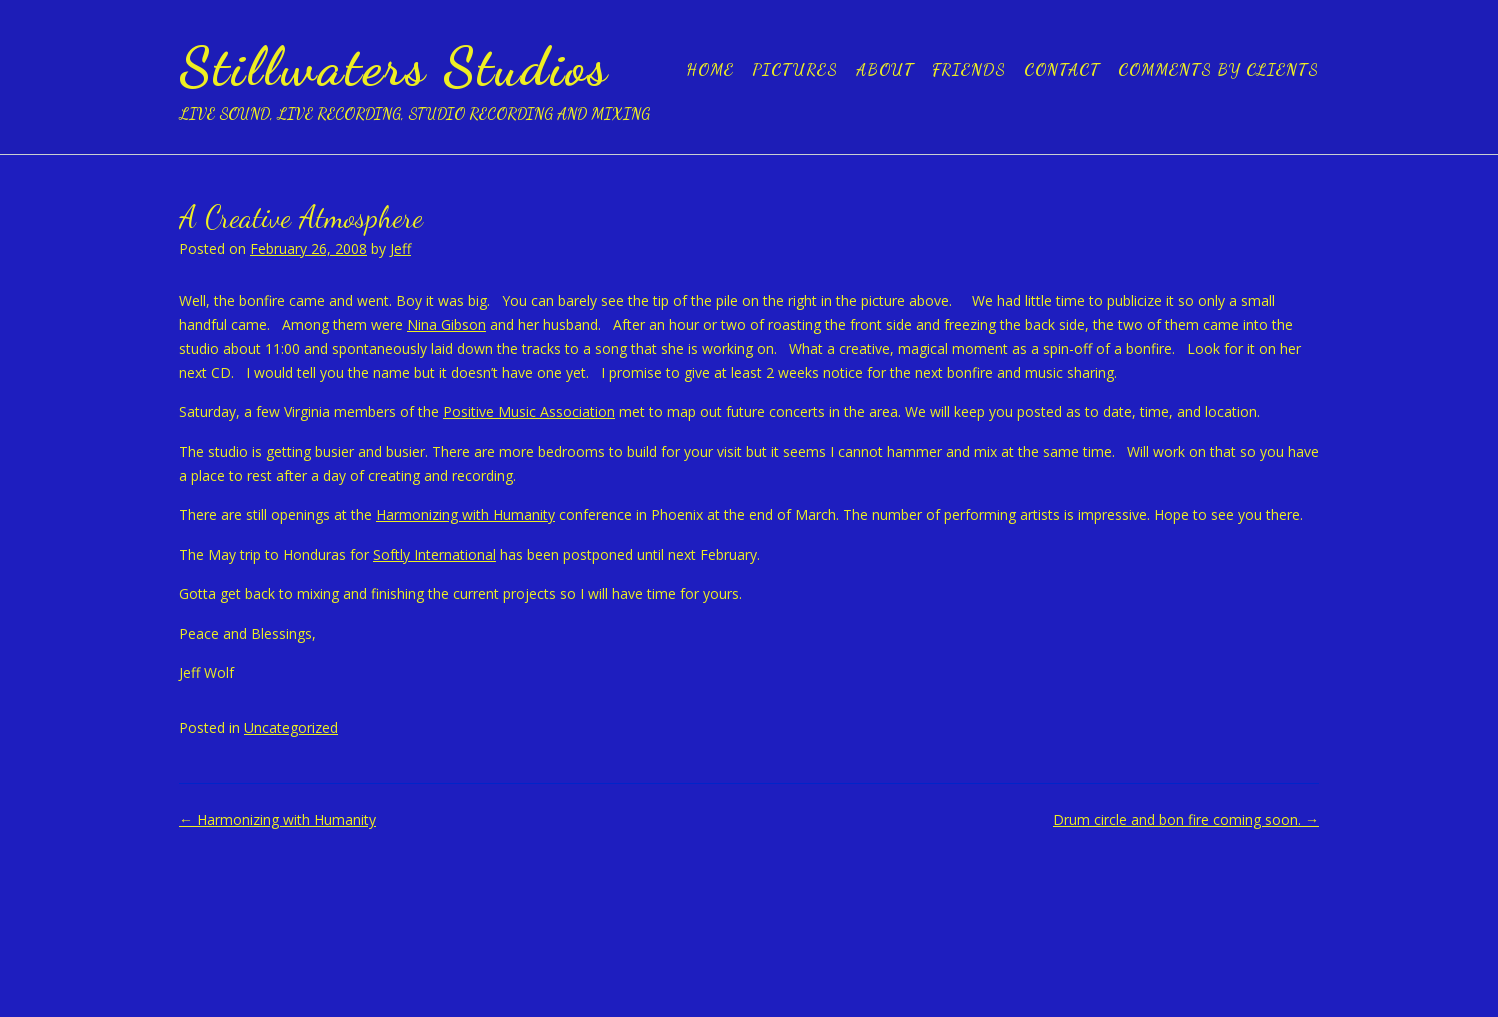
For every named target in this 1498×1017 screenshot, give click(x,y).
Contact (1062, 69)
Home (710, 69)
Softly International (434, 554)
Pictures (795, 69)
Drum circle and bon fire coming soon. (1186, 819)
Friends (969, 69)
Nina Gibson (446, 324)
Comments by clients (1218, 69)
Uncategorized (291, 727)
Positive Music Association (529, 411)
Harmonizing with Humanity (465, 514)
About (885, 69)
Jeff (400, 248)
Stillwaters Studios (394, 66)
